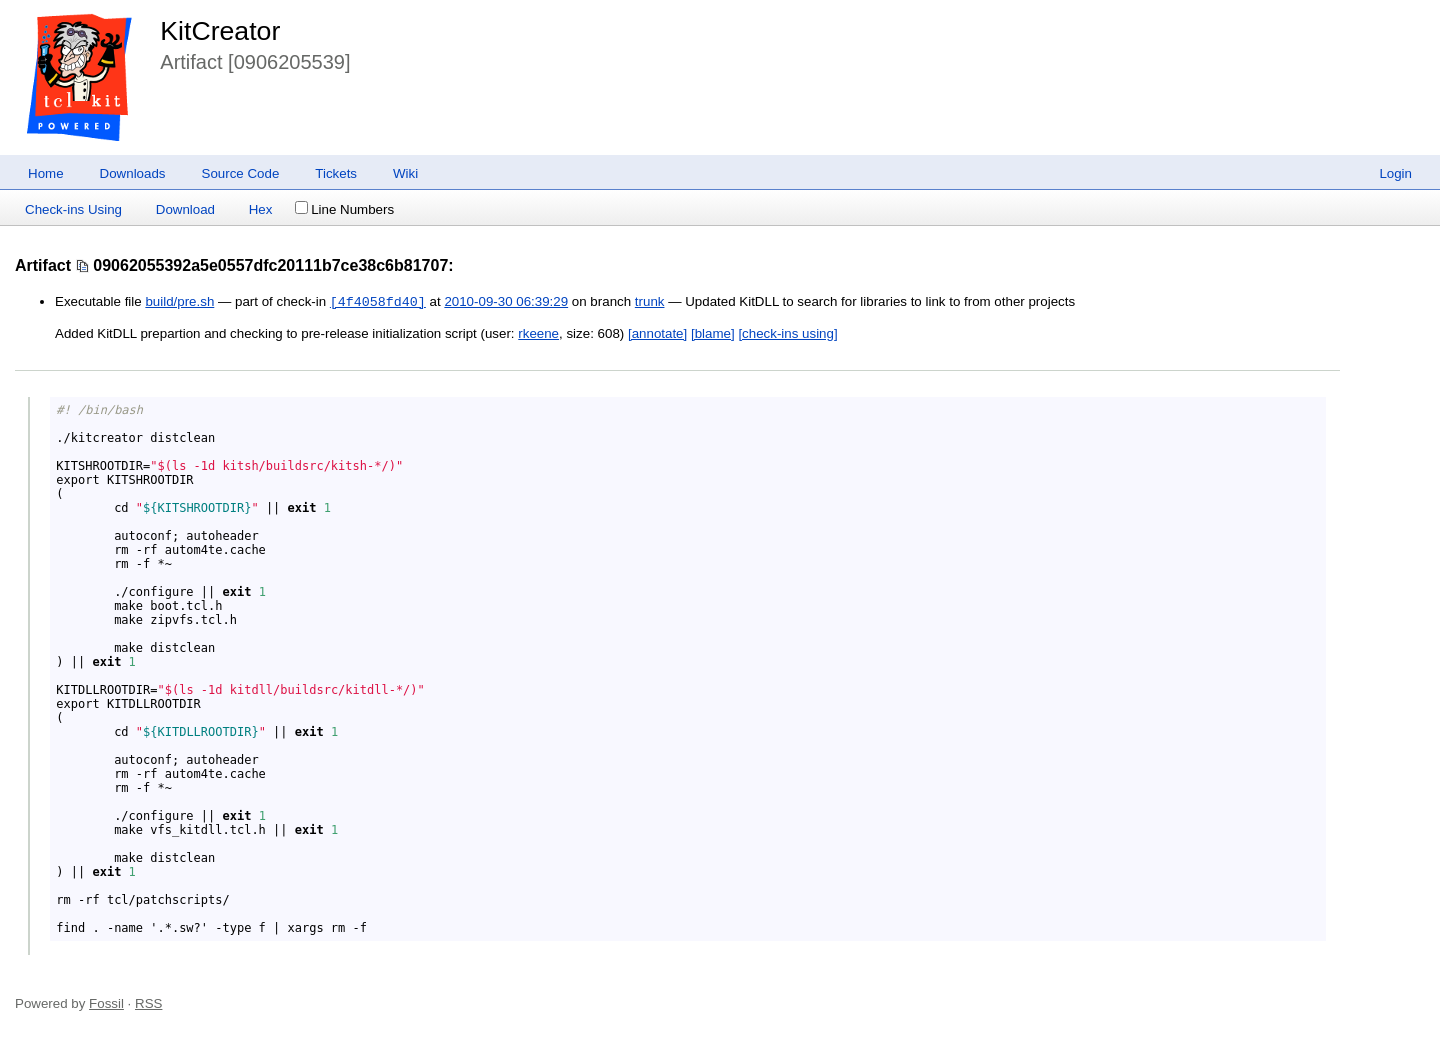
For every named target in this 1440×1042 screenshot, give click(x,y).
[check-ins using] (787, 333)
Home (46, 173)
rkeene (538, 333)
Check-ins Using (73, 209)
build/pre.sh (179, 302)
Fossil (106, 1003)
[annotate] (657, 333)
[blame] (713, 333)
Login (1395, 173)
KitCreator (220, 31)
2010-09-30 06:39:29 (506, 302)
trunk (650, 302)
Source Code (241, 173)
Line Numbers (344, 209)
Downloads (133, 173)
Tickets (336, 173)
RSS (148, 1003)
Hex (261, 209)
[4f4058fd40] (378, 302)
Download (185, 209)
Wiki (405, 173)
